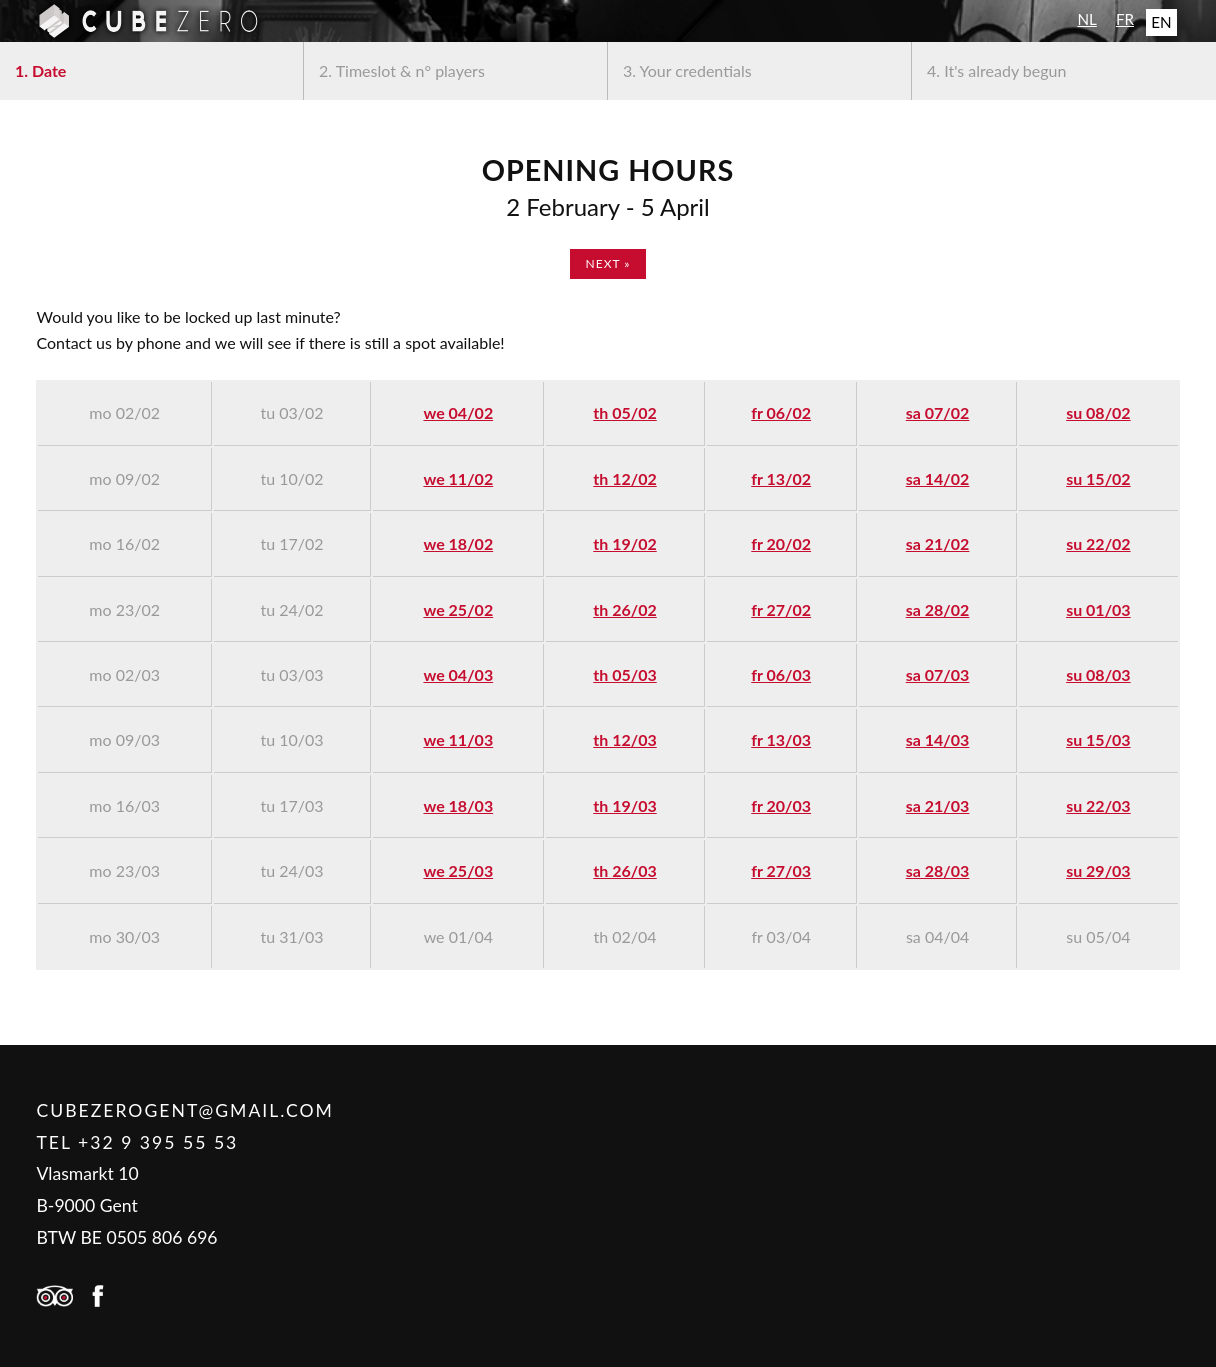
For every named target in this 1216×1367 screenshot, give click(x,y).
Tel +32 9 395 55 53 (137, 1142)
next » (608, 263)
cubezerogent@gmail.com (184, 1110)
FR (1125, 19)
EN (1161, 22)
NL (1086, 19)
